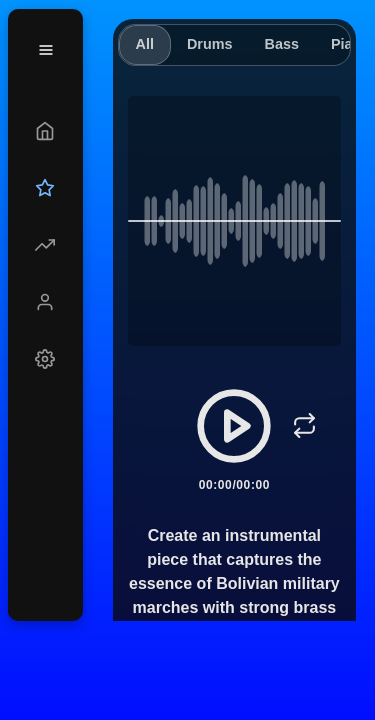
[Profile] (45, 302)
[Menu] (46, 50)
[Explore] (45, 245)
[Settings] (45, 359)
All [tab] (145, 44)
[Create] (45, 131)
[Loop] (304, 426)
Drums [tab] (210, 44)
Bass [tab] (281, 44)
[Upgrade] (45, 188)
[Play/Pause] (234, 426)
